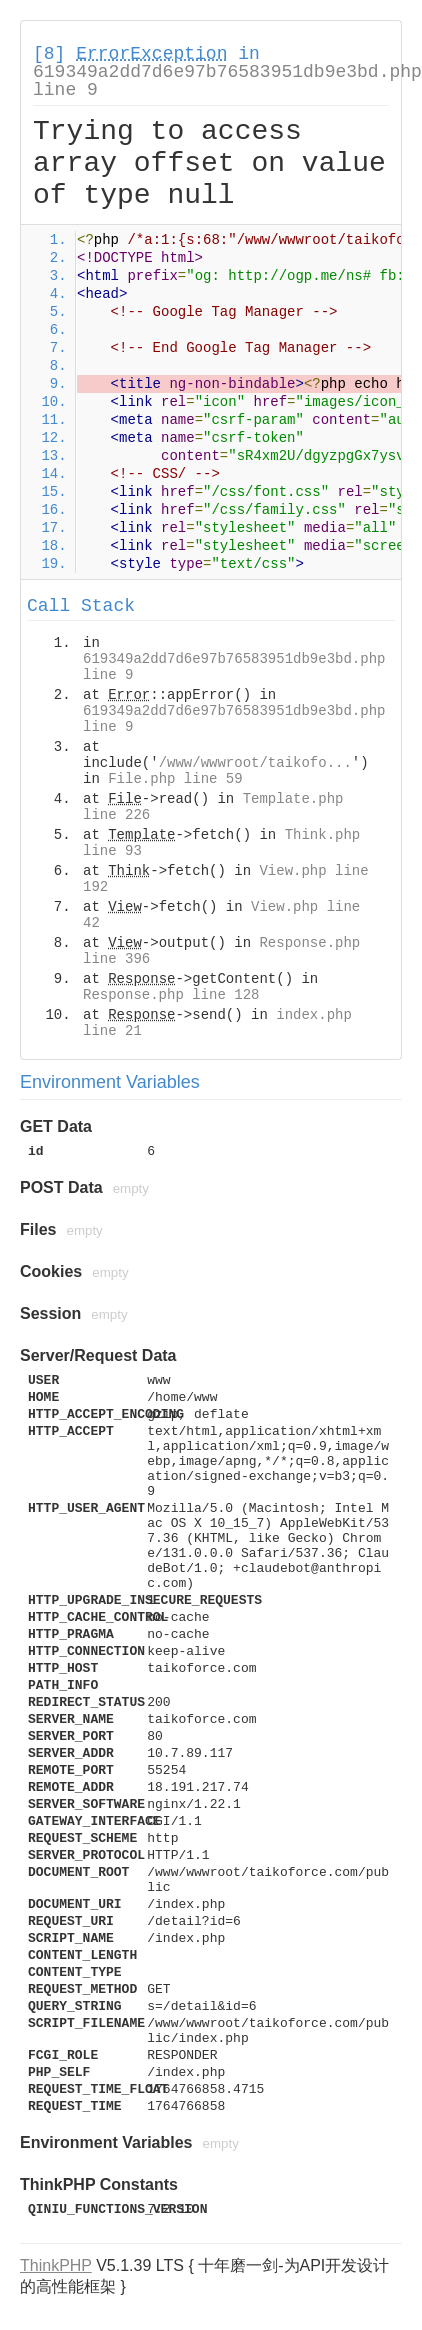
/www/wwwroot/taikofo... (255, 763)
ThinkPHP (56, 2265)
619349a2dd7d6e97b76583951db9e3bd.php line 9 (227, 81)
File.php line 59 (175, 779)
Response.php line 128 (171, 995)
